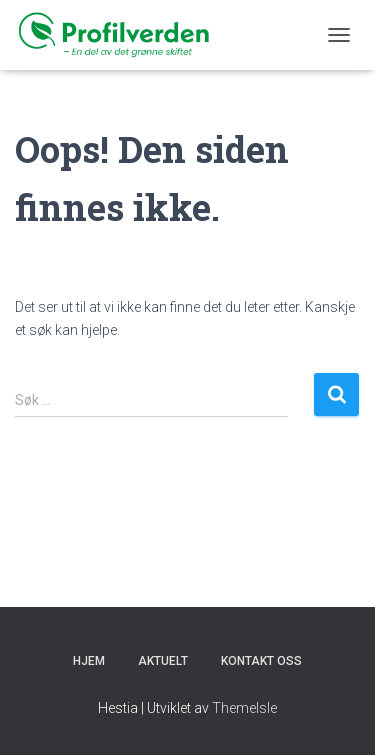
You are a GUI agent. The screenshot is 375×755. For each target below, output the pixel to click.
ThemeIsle (244, 708)
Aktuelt (163, 661)
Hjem (89, 661)
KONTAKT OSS (261, 661)
